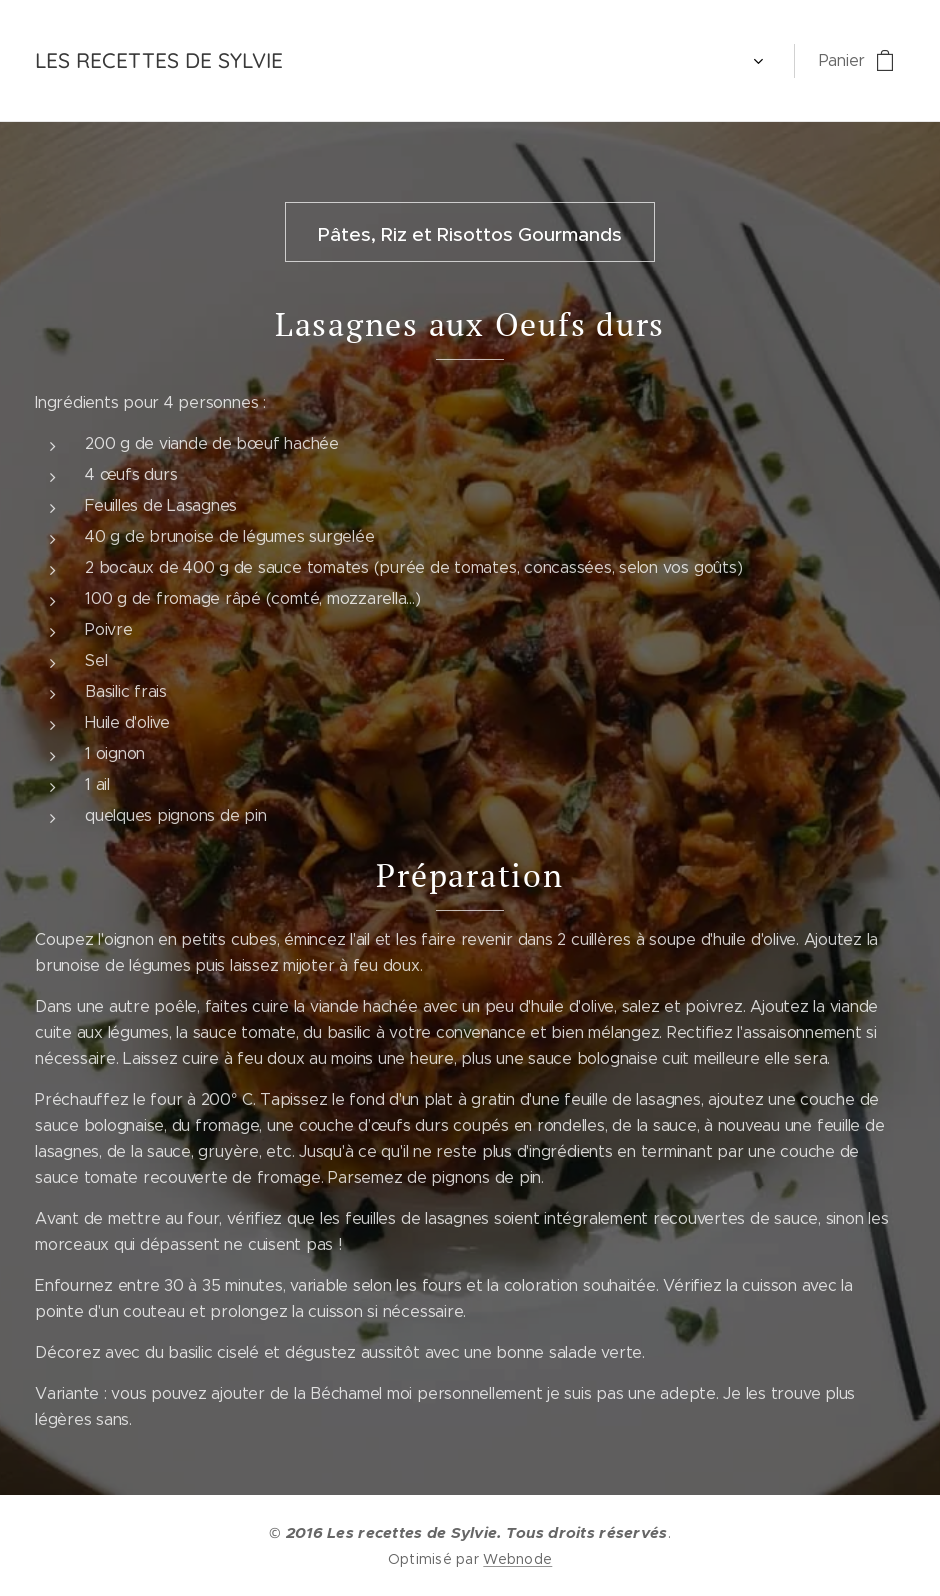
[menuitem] (337, 61)
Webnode (517, 1559)
